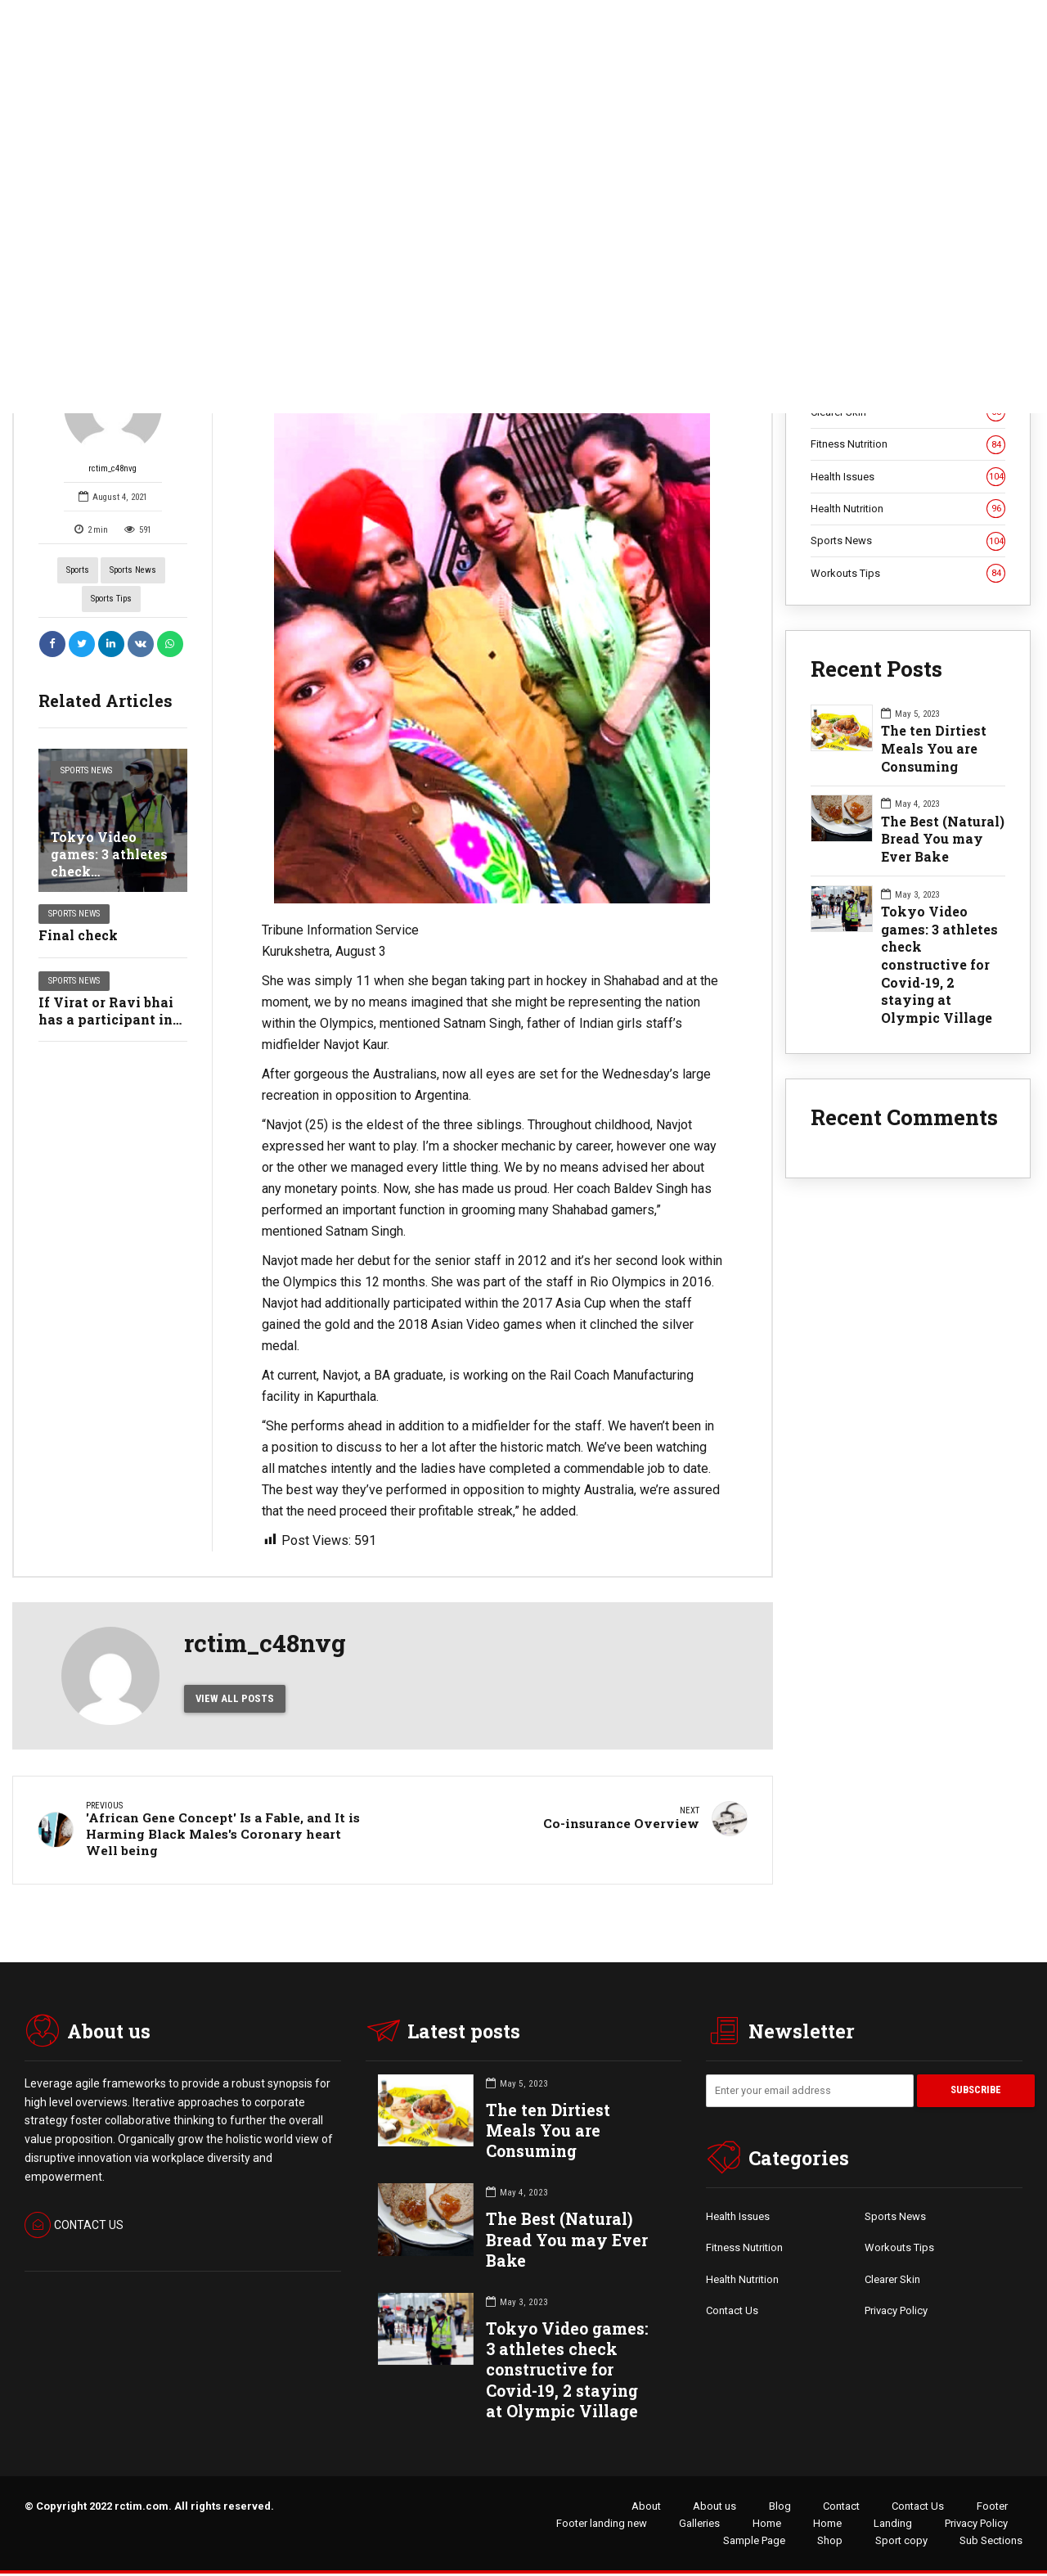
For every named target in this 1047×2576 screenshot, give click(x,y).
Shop (830, 2543)
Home (767, 2526)
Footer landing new (601, 2526)
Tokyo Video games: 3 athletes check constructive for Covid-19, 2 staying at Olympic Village (939, 964)
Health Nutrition (908, 509)
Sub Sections (990, 2543)
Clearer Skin (892, 2282)
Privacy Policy (896, 2313)
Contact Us (732, 2313)
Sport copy (901, 2543)
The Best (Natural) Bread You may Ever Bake (942, 839)
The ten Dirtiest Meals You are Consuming (933, 748)
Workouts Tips (908, 573)
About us (714, 2508)
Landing (893, 2526)
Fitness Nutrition (908, 444)
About (646, 2508)
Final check (78, 934)
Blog (780, 2508)
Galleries (699, 2526)
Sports (77, 570)
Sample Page (754, 2543)
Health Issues (908, 477)
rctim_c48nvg (113, 415)
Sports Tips (111, 598)
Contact (841, 2508)
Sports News (133, 570)
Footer (992, 2508)
